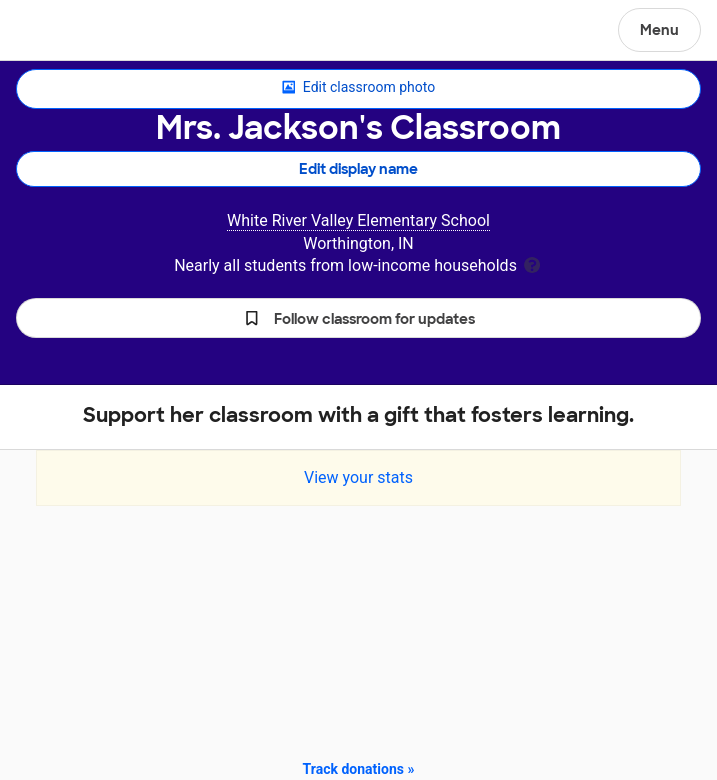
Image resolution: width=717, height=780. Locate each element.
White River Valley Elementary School (358, 220)
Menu (659, 30)
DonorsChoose (63, 32)
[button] (358, 318)
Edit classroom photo (358, 88)
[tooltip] (532, 263)
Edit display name (358, 169)
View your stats (358, 477)
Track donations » (359, 769)
